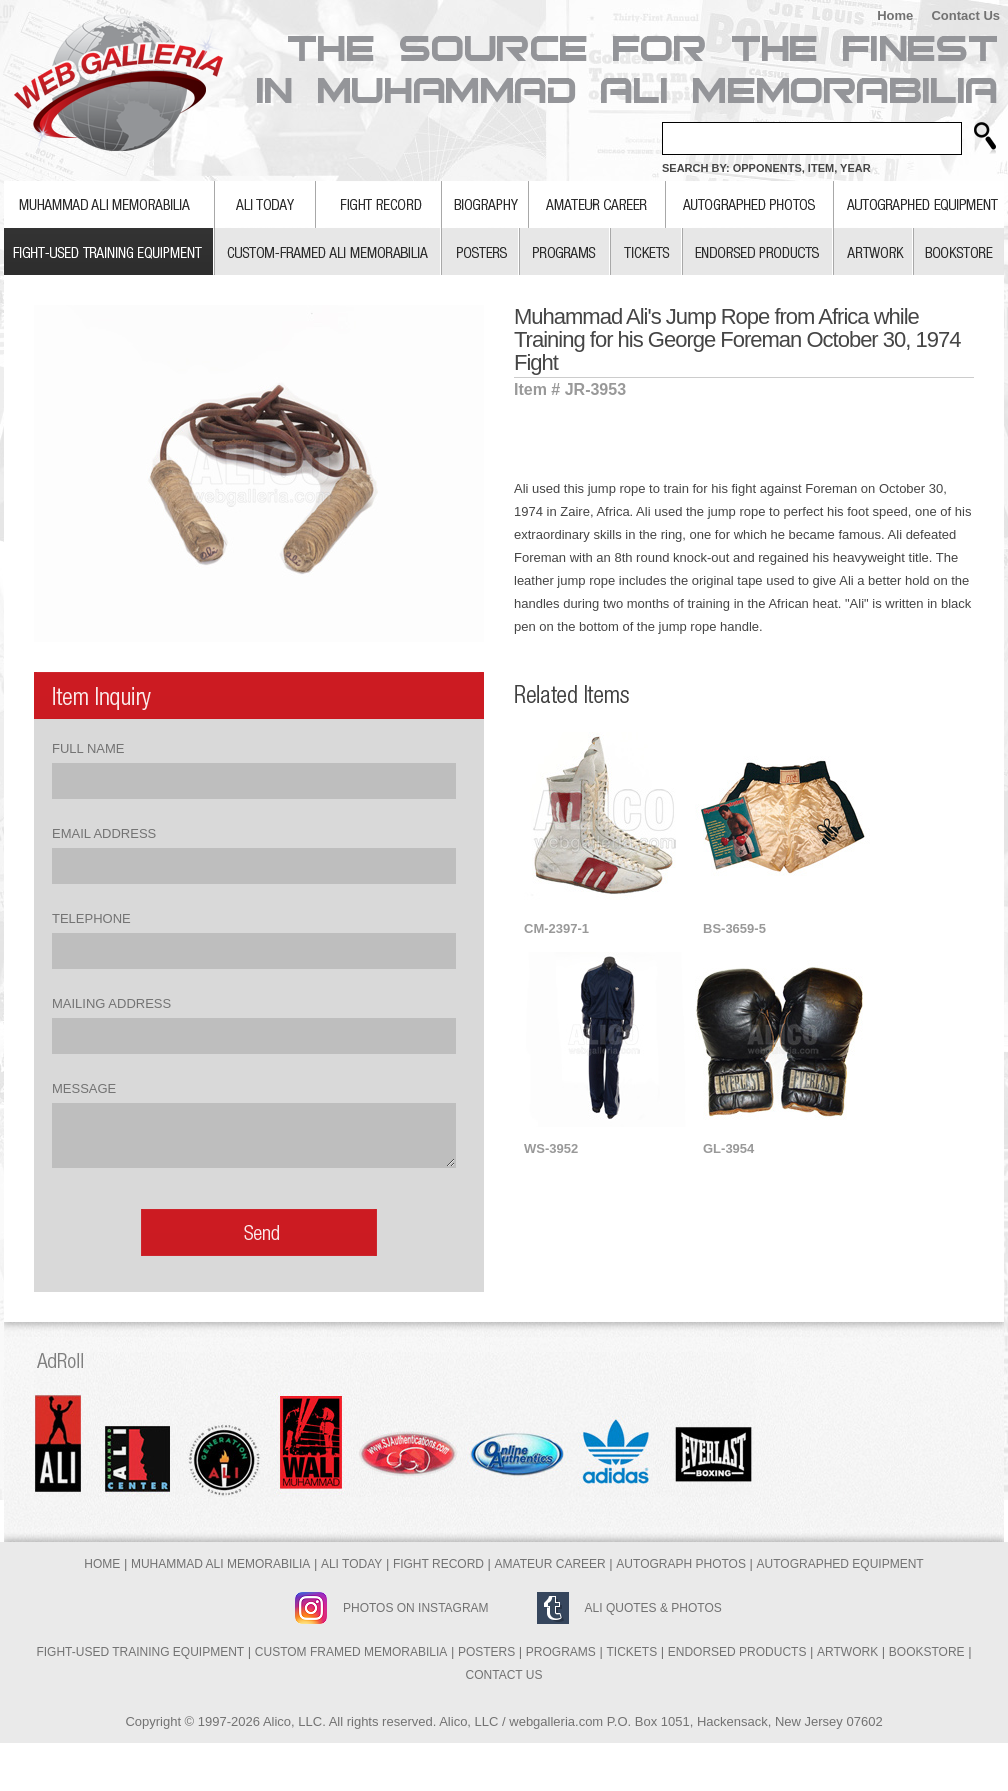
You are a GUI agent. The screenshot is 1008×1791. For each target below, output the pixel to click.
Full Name (88, 748)
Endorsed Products (737, 1652)
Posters (486, 1652)
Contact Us (965, 15)
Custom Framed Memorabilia (351, 1652)
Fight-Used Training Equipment (140, 1652)
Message (84, 1088)
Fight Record (438, 1564)
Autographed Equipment (840, 1564)
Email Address (104, 833)
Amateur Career (550, 1564)
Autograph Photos (681, 1564)
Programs (561, 1652)
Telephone (91, 918)
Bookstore (927, 1652)
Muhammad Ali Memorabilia (220, 1564)
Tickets (631, 1652)
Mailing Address (111, 1003)
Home (895, 15)
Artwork (847, 1652)
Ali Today (351, 1564)
